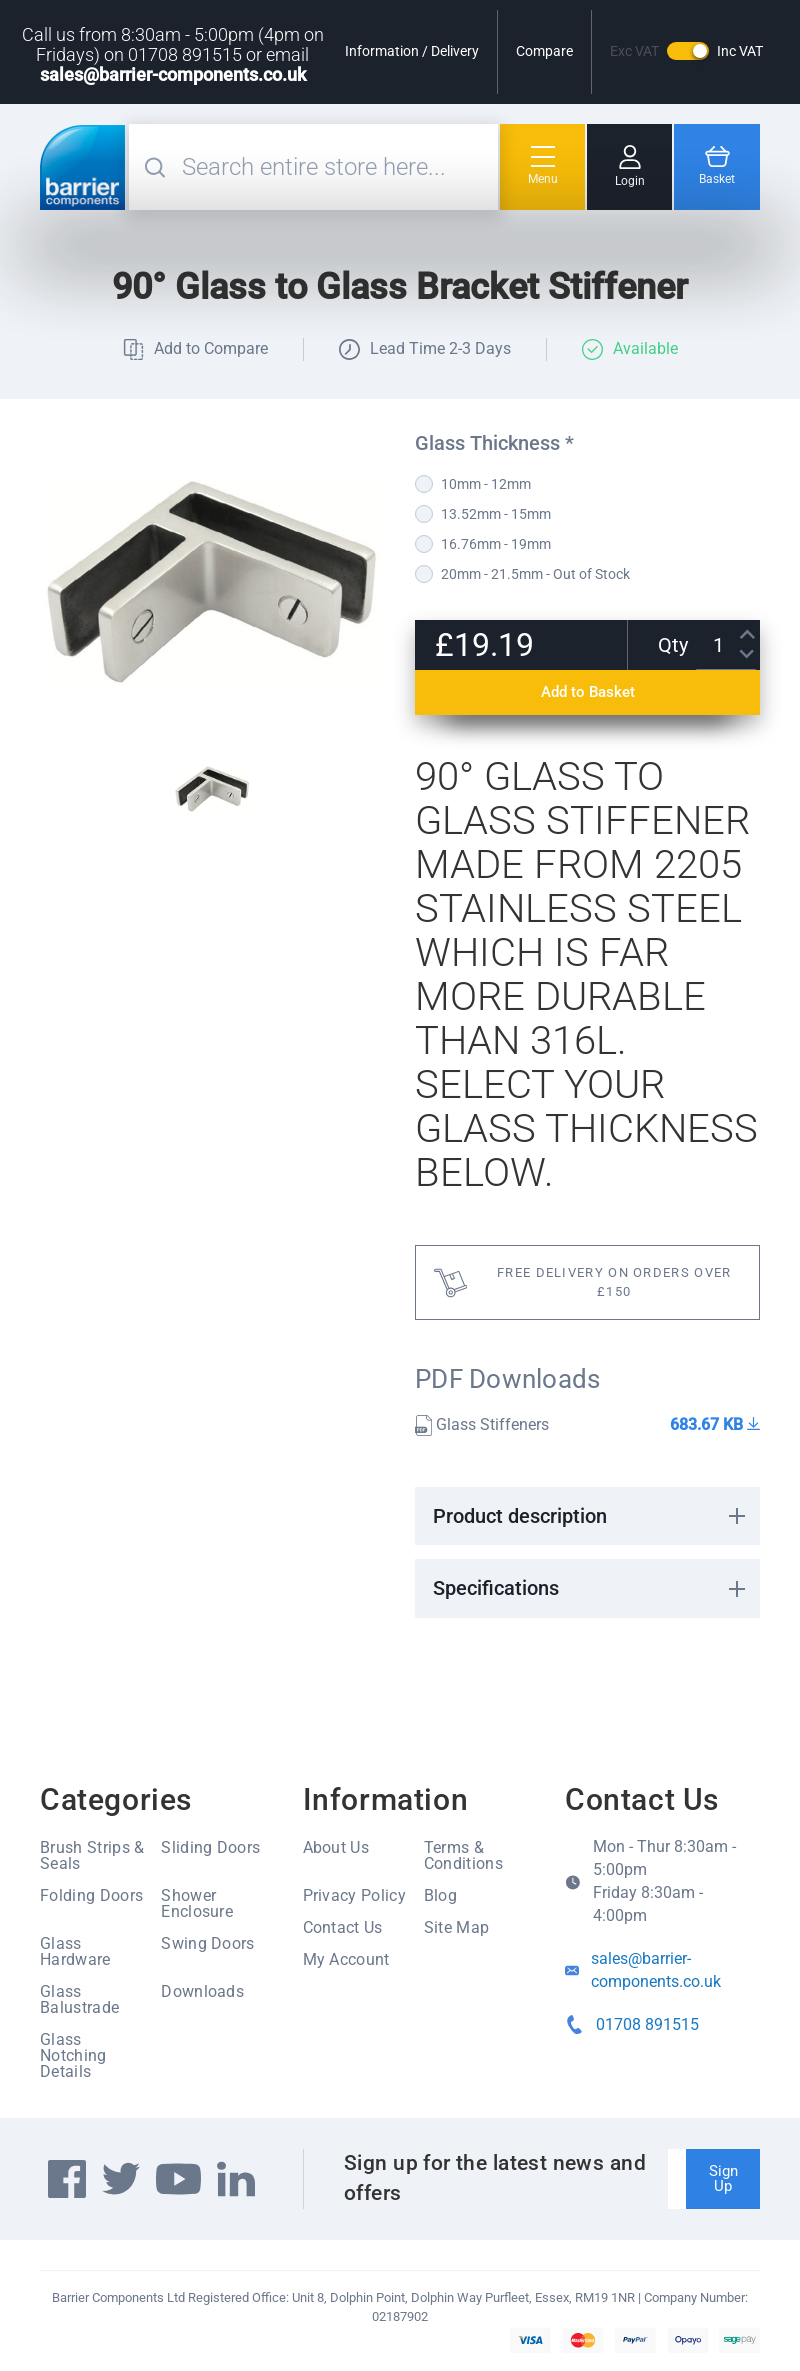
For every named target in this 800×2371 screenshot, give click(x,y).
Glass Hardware (75, 1951)
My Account (346, 1959)
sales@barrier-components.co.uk (173, 74)
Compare (544, 51)
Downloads (202, 1991)
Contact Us (343, 1927)
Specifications (496, 1588)
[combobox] (337, 167)
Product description (520, 1516)
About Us (336, 1847)
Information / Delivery (412, 51)
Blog (440, 1895)
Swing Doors (208, 1943)
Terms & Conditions (463, 1855)
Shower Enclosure (197, 1903)
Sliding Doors (210, 1847)
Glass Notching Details (73, 2055)
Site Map (457, 1927)
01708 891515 (647, 2024)
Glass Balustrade (79, 1999)
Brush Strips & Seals (92, 1855)
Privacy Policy (354, 1895)
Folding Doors (91, 1895)
